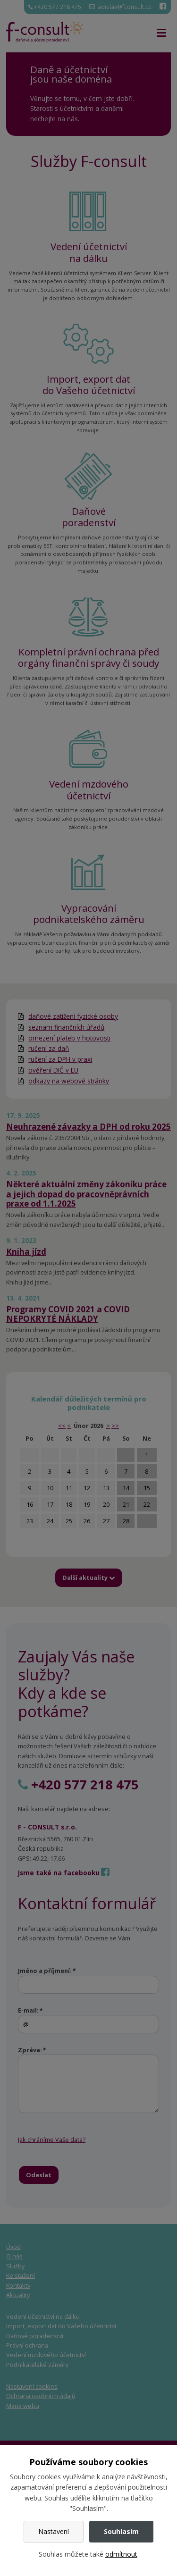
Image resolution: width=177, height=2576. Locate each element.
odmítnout (121, 2554)
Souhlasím (121, 2531)
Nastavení (53, 2531)
